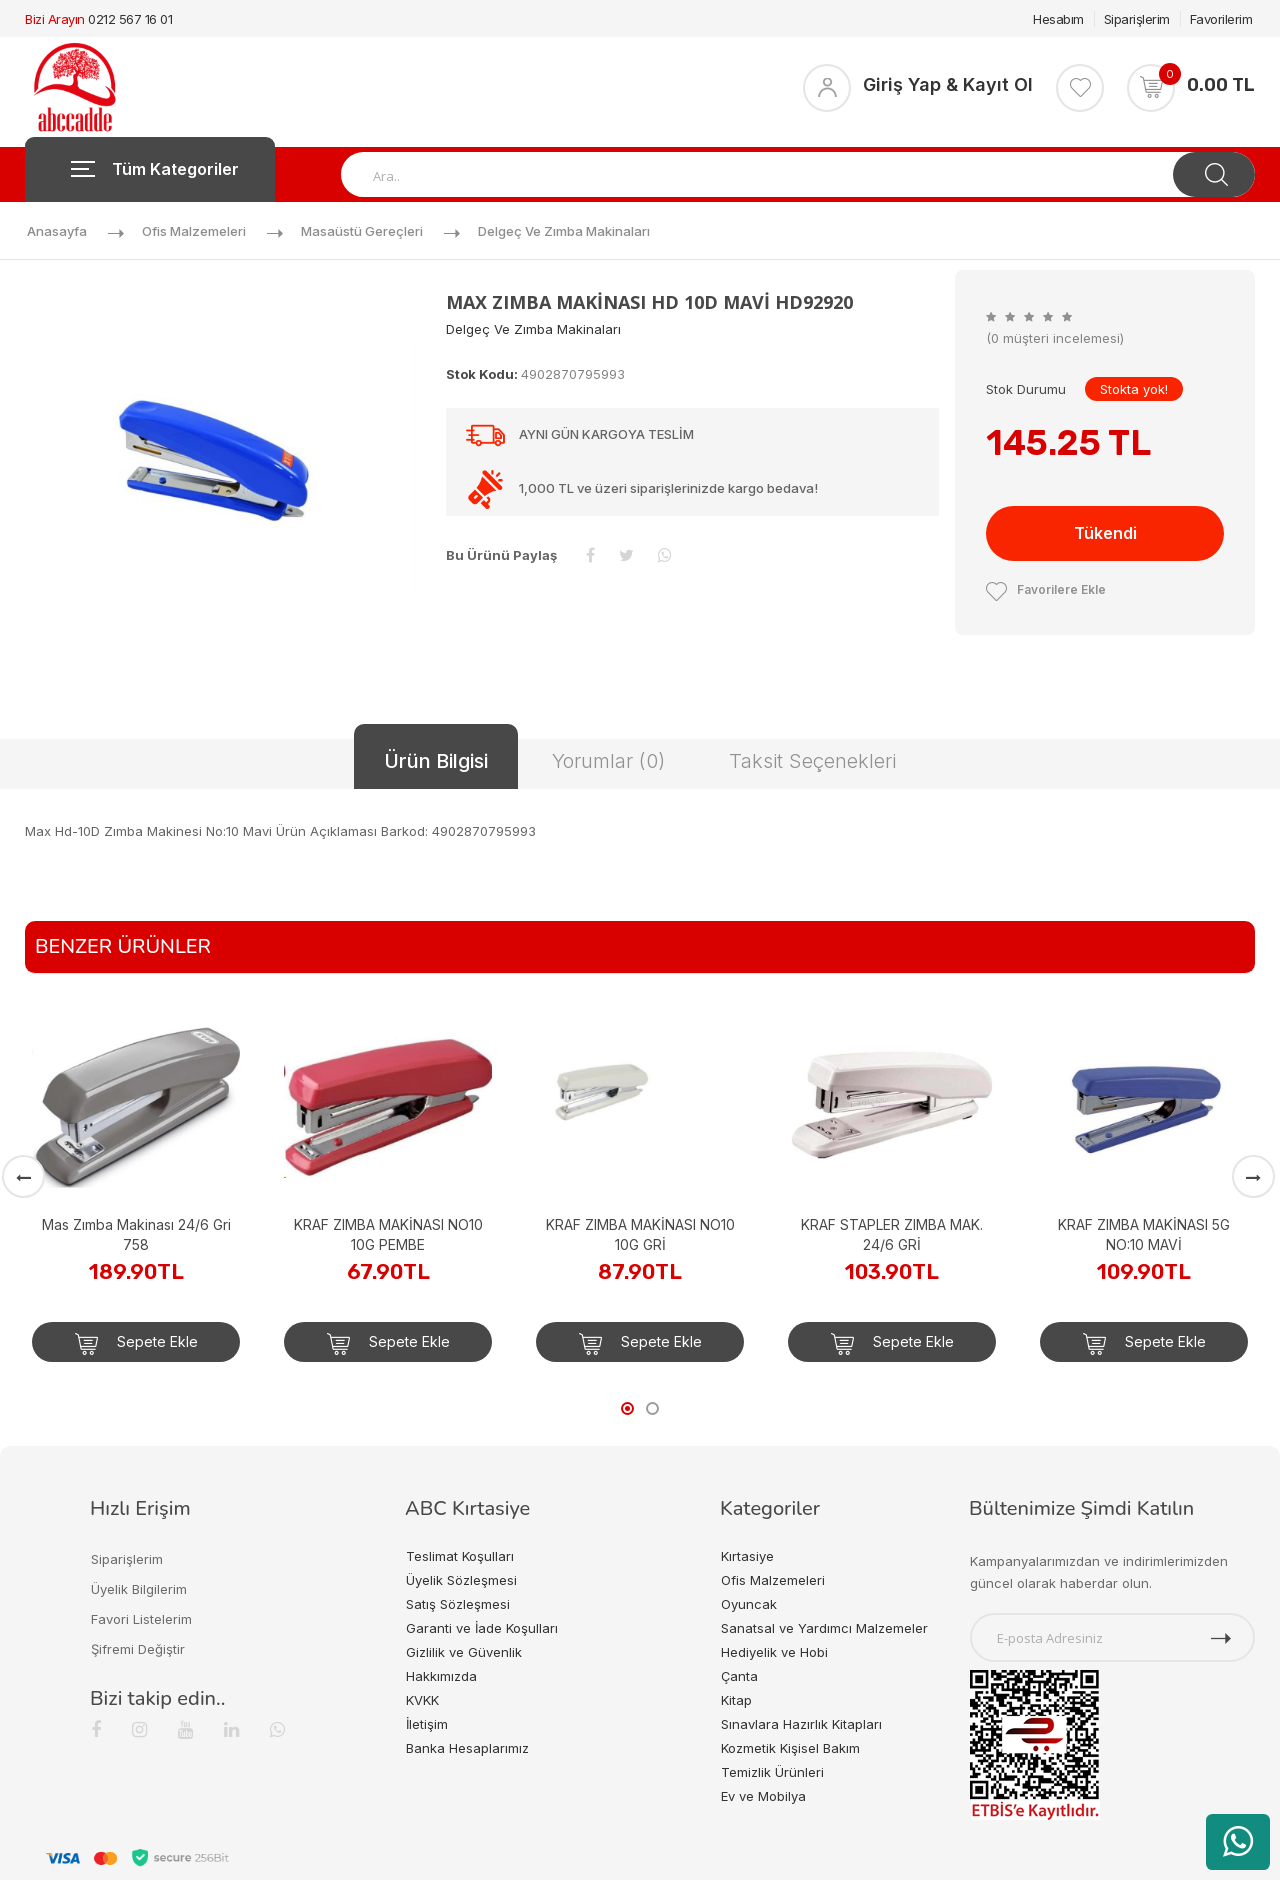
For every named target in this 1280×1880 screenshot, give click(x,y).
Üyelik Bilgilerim (139, 1589)
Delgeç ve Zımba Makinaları (564, 231)
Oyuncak (749, 1604)
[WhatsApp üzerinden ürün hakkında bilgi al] (1238, 1842)
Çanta (739, 1676)
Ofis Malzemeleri (194, 231)
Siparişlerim (1137, 19)
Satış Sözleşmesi (458, 1604)
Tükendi (1105, 533)
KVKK (422, 1700)
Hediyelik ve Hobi (774, 1652)
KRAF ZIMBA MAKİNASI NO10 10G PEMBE (388, 1234)
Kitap (736, 1700)
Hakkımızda (441, 1676)
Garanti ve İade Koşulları (482, 1628)
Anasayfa (57, 231)
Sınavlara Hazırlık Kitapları (801, 1724)
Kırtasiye (747, 1556)
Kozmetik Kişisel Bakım (790, 1748)
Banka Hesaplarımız (467, 1748)
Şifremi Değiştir (138, 1649)
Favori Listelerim (141, 1619)
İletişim (427, 1724)
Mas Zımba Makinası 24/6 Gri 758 (136, 1234)
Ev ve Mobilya (763, 1796)
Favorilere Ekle (1046, 589)
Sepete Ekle (136, 1344)
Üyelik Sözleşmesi (461, 1580)
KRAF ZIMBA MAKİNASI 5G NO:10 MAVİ (1144, 1234)
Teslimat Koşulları (460, 1556)
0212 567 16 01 (130, 19)
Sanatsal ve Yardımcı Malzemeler (824, 1628)
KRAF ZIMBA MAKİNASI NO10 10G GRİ (640, 1234)
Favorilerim (1221, 19)
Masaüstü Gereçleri (362, 231)
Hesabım (1058, 19)
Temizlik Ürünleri (772, 1772)
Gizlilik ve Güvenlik (464, 1652)
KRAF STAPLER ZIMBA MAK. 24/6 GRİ (892, 1234)
